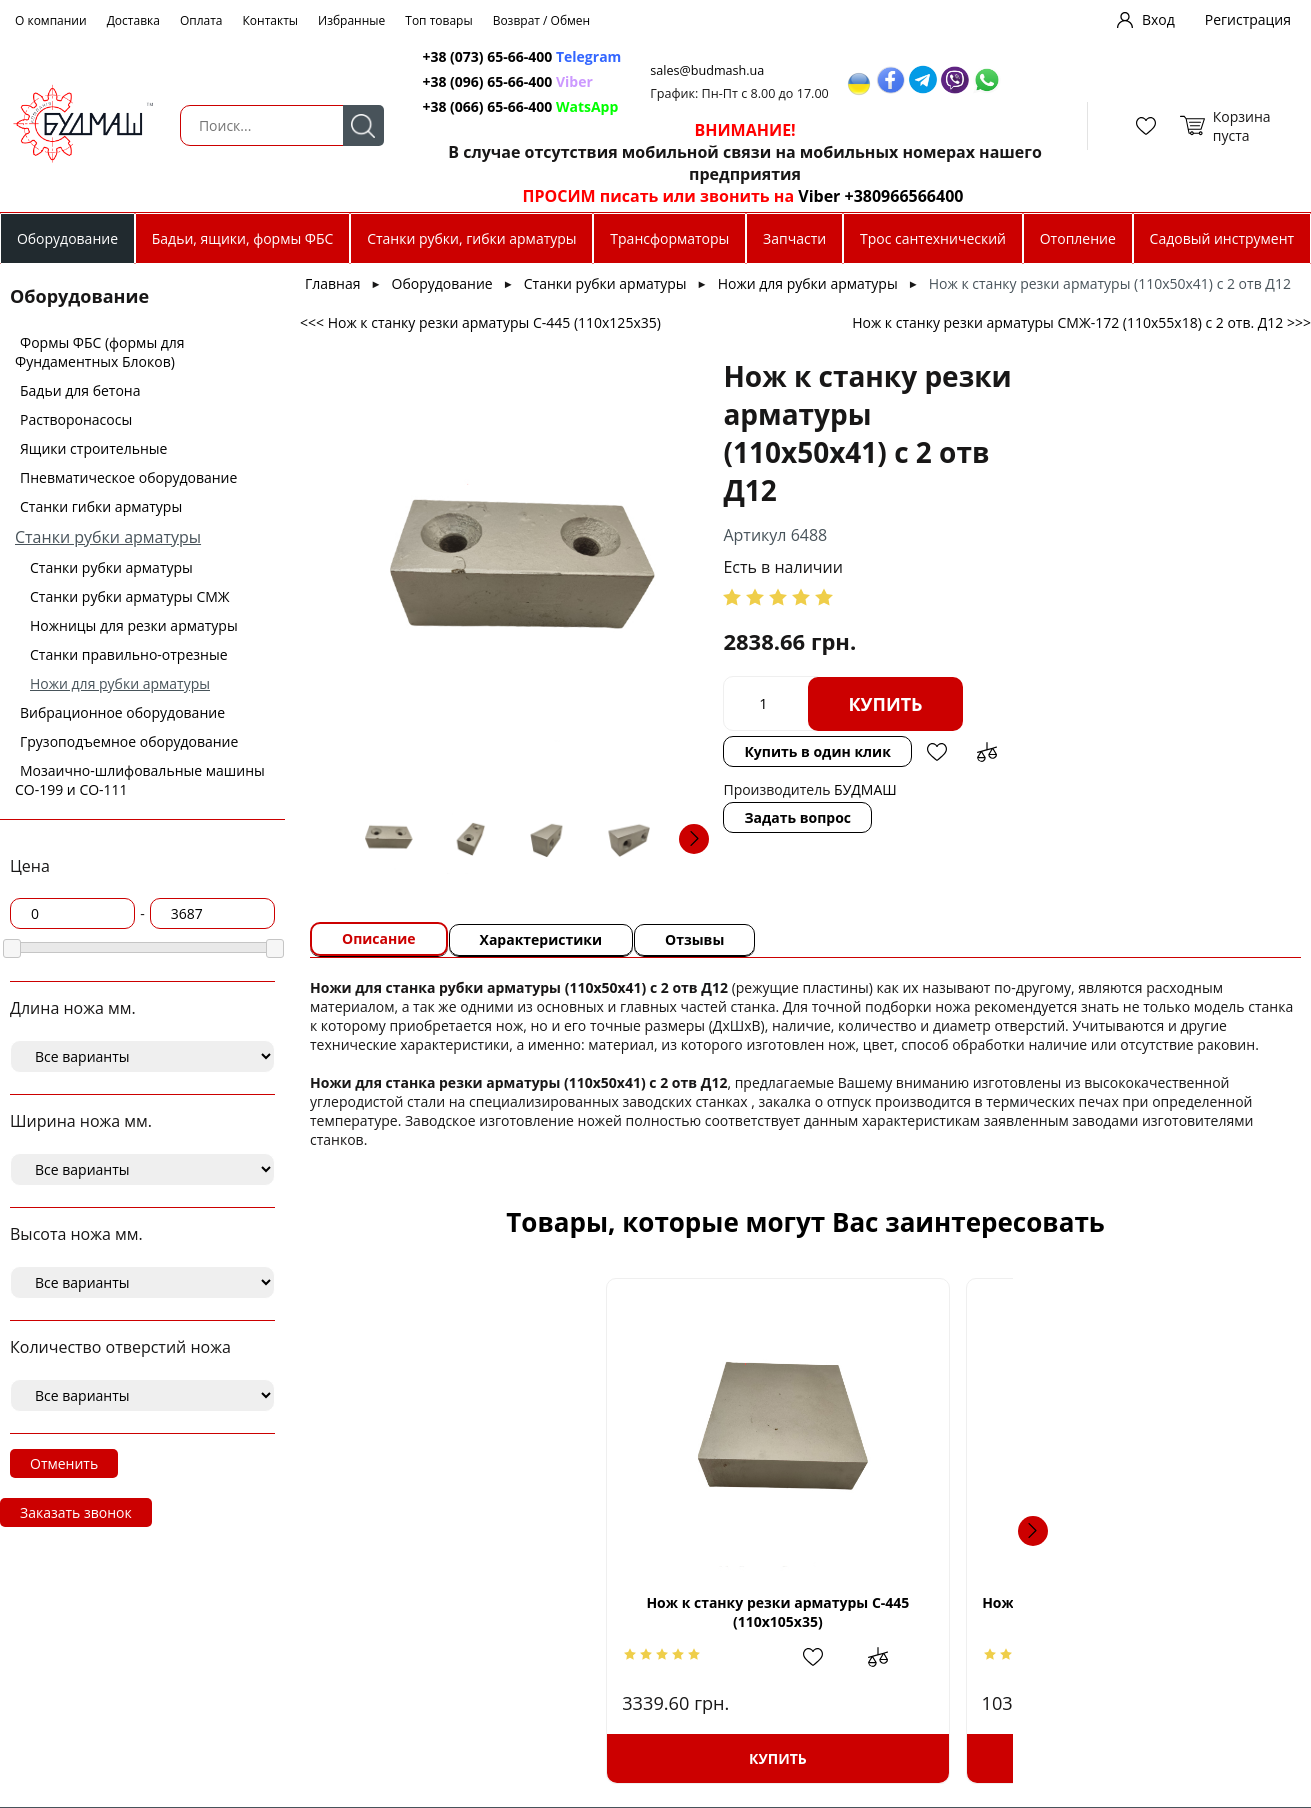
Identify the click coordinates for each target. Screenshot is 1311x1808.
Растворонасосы (76, 419)
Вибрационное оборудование (122, 712)
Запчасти (794, 238)
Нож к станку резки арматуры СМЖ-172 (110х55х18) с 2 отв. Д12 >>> (1081, 322)
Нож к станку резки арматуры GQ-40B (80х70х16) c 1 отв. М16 (1112, 1612)
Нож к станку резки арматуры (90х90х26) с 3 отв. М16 (806, 1612)
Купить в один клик (817, 751)
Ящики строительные (93, 448)
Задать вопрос (797, 817)
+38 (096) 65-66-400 (488, 81)
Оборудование (67, 238)
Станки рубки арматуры (108, 537)
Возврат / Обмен (542, 20)
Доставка (133, 20)
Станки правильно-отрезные (129, 654)
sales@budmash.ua (709, 70)
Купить (885, 704)
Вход (1158, 19)
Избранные (351, 20)
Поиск (362, 125)
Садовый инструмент (1222, 238)
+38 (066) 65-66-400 (488, 106)
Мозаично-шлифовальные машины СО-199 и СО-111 (140, 780)
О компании (51, 20)
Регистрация (1248, 19)
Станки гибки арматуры (101, 506)
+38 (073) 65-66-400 (488, 56)
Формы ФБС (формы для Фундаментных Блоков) (100, 352)
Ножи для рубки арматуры (120, 683)
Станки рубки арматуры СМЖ (130, 596)
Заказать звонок (76, 1512)
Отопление (1078, 238)
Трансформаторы (669, 238)
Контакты (271, 20)
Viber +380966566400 (878, 196)
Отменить (64, 1463)
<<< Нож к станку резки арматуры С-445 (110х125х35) (480, 322)
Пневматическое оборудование (128, 477)
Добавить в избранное (937, 752)
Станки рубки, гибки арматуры (471, 238)
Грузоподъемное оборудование (129, 741)
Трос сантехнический (933, 238)
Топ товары (438, 20)
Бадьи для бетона (80, 390)
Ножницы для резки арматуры (134, 625)
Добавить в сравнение (987, 752)
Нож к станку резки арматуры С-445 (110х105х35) (499, 1612)
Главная (333, 283)
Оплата (201, 20)
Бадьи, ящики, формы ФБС (243, 238)
